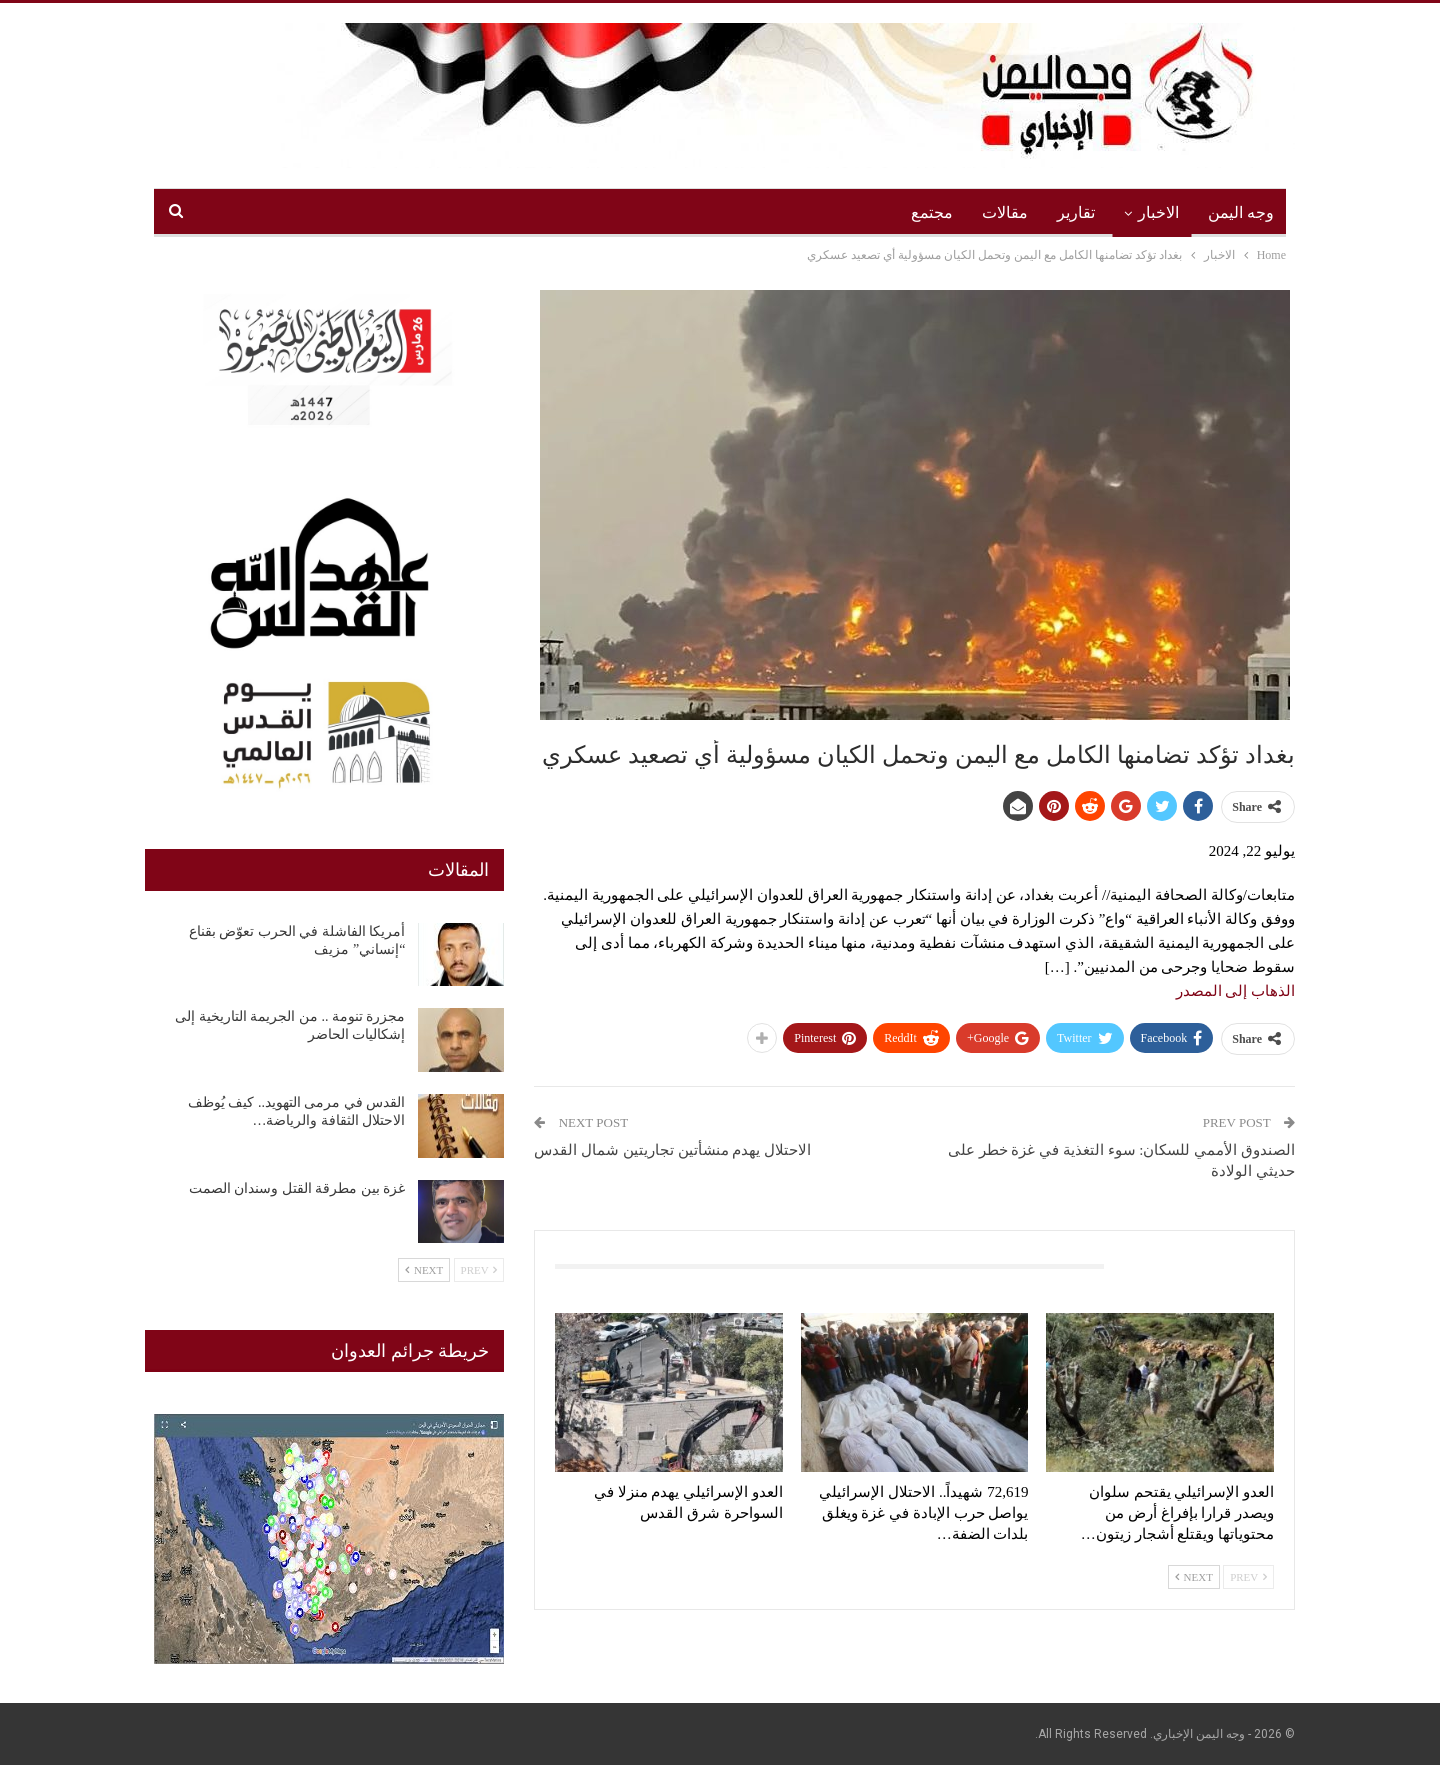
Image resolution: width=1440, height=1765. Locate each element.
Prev (1248, 1577)
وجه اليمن (1241, 212)
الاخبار (1158, 212)
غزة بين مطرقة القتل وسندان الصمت (297, 1188)
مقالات (1005, 212)
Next (1194, 1577)
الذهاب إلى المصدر (1236, 991)
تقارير (1076, 212)
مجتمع (932, 212)
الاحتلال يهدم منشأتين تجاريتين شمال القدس (672, 1150)
